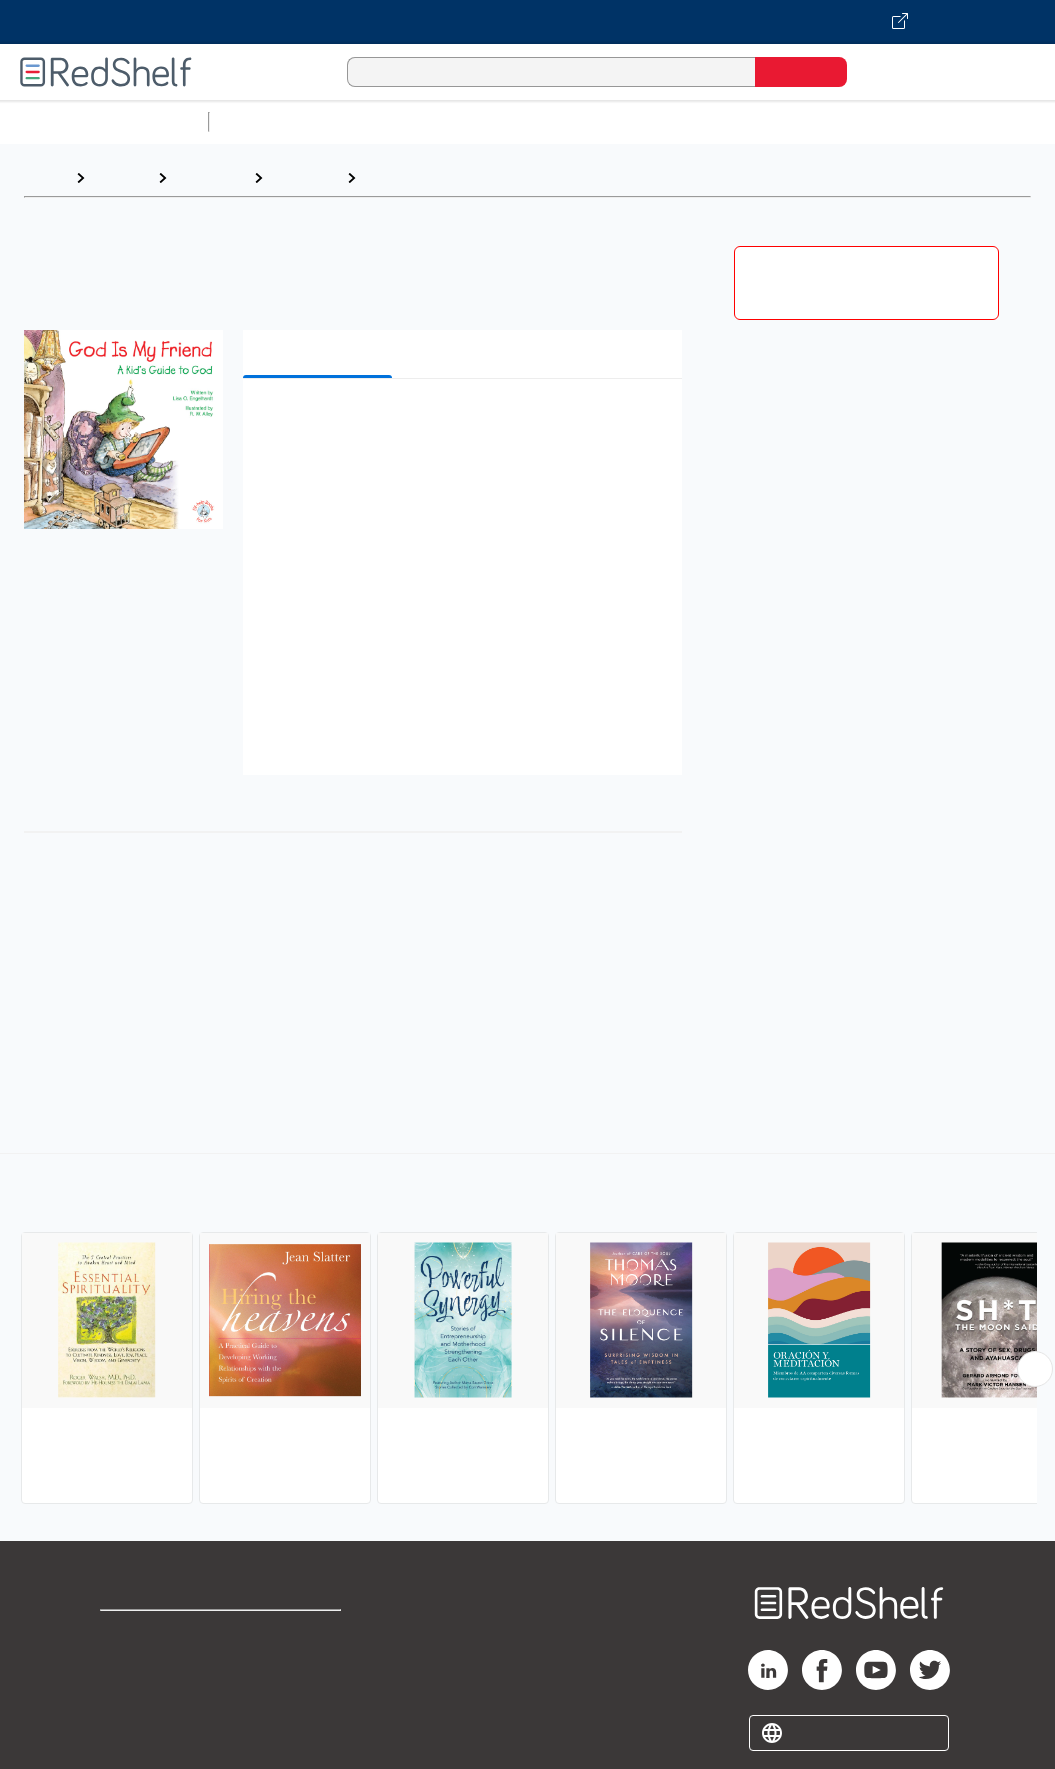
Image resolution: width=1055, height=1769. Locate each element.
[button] (466, 424)
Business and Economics (776, 121)
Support (130, 1666)
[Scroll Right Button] (1035, 1369)
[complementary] (527, 1331)
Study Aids (270, 121)
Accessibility (309, 1698)
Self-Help (210, 177)
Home (45, 177)
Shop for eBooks (164, 1634)
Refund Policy (313, 1666)
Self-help (304, 177)
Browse (121, 177)
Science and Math (392, 121)
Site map (133, 1730)
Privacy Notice (155, 1698)
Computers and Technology (571, 121)
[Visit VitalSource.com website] (527, 22)
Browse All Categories (104, 121)
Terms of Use (313, 1634)
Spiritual (396, 177)
